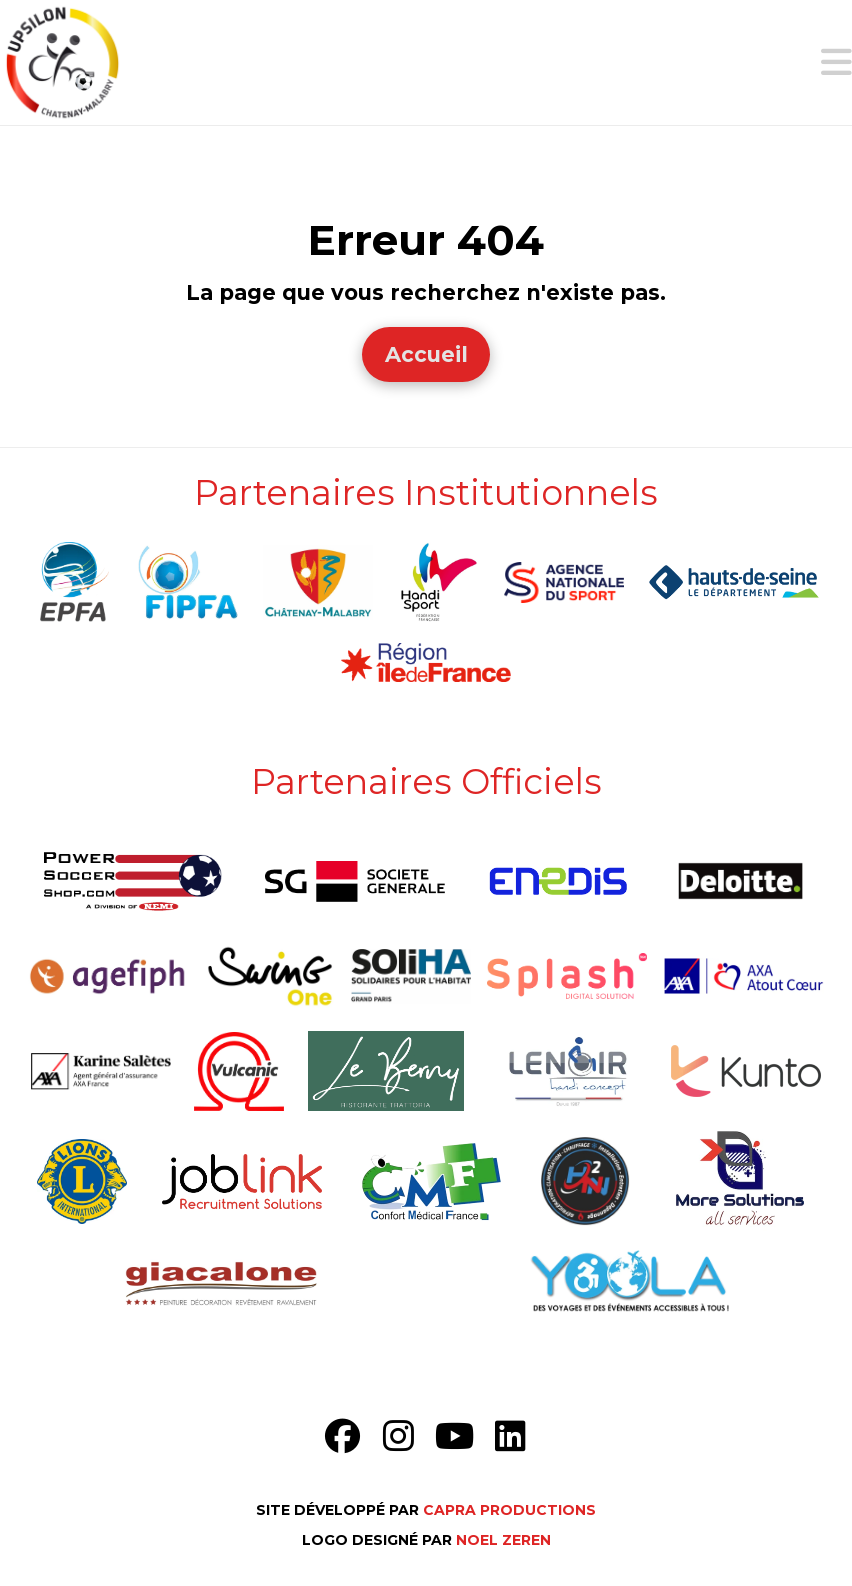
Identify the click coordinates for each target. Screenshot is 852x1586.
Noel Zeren (503, 1540)
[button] (836, 62)
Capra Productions (509, 1510)
